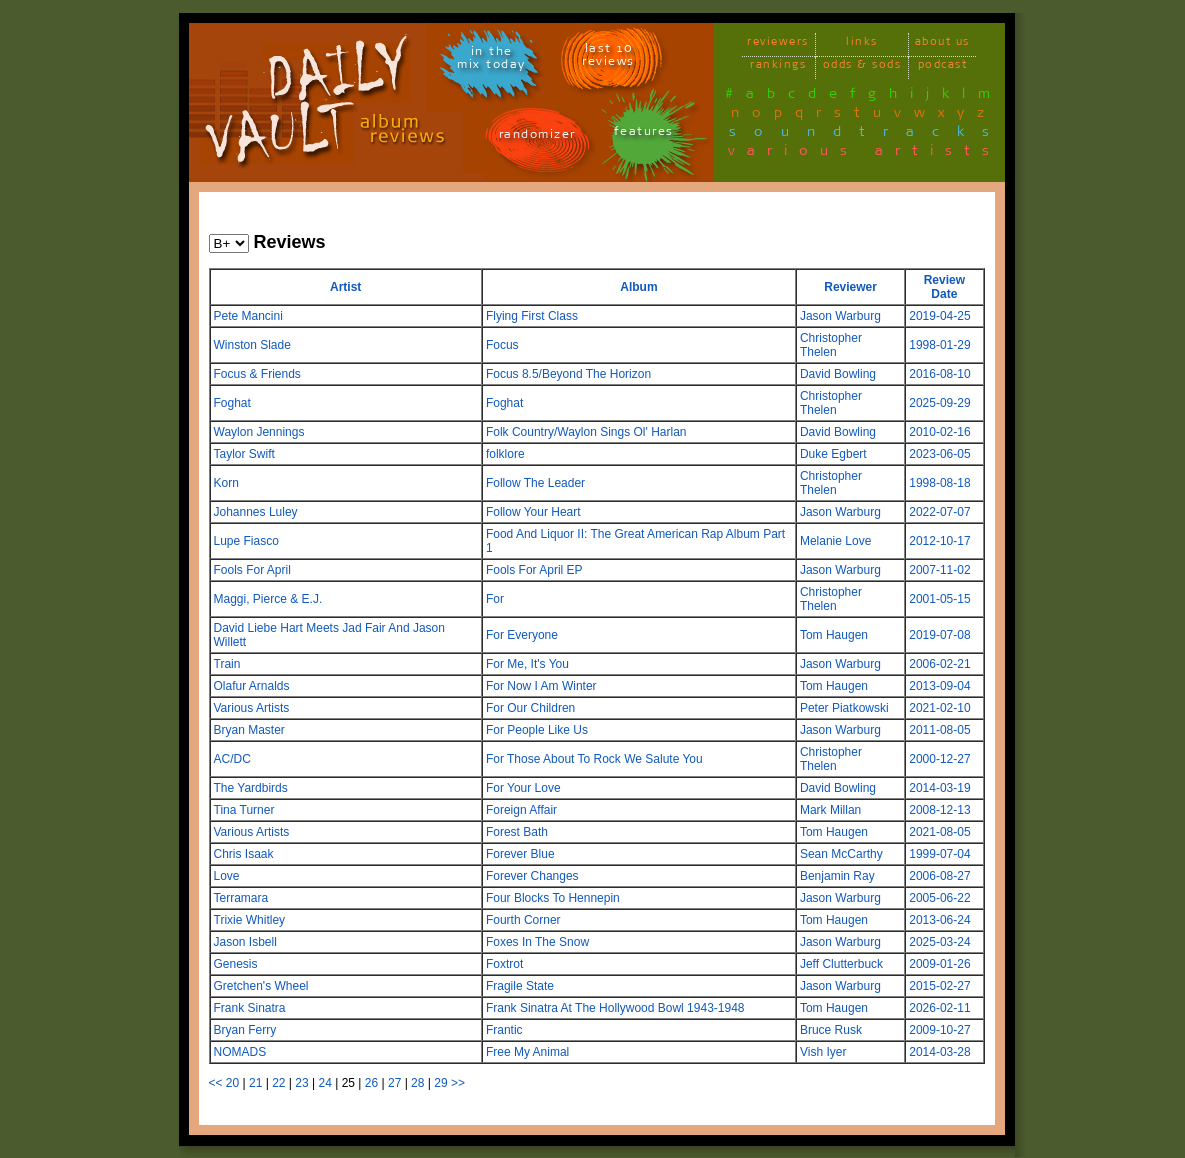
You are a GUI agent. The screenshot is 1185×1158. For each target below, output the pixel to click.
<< (216, 1083)
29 (440, 1083)
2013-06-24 (939, 920)
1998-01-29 (939, 345)
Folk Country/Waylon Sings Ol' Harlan (586, 432)
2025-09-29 (939, 403)
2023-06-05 (939, 454)
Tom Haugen (834, 635)
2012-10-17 (939, 541)
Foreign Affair (521, 810)
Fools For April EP (534, 570)
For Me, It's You (527, 664)
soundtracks (868, 135)
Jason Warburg (840, 316)
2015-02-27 (939, 986)
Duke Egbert (833, 454)
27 (394, 1083)
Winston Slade (252, 345)
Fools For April (252, 570)
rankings (778, 67)
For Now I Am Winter (541, 686)
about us (942, 44)
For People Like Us (537, 730)
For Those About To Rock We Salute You (594, 759)
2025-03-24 (939, 942)
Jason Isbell (245, 942)
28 (417, 1083)
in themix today (491, 61)
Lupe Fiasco (246, 541)
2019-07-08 (939, 635)
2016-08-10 (939, 374)
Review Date (944, 287)
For (495, 599)
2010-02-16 (939, 432)
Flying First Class (532, 316)
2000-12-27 (939, 759)
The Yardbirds (251, 788)
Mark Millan (830, 810)
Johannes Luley (256, 512)
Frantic (504, 1030)
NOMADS (240, 1052)
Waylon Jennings (259, 432)
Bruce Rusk (831, 1030)
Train (227, 664)
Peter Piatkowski (844, 708)
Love (227, 876)
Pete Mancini (248, 316)
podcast (943, 67)
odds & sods (862, 67)
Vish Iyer (823, 1052)
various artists (864, 154)
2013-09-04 (939, 686)
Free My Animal (527, 1052)
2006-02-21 (939, 664)
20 (232, 1083)
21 (255, 1083)
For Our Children (530, 708)
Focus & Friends (257, 374)
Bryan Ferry (245, 1030)
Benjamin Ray (837, 876)
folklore (505, 454)
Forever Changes (532, 876)
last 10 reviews (608, 58)
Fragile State (520, 986)
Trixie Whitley (250, 920)
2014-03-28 (939, 1052)
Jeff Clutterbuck (841, 964)
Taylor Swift (244, 454)
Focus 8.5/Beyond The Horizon (568, 374)
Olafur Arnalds (252, 686)
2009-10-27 (939, 1030)
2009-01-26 (939, 964)
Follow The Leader (535, 483)
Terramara (241, 898)
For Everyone (522, 635)
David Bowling (838, 374)
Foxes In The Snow (537, 942)
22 (278, 1083)
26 (371, 1083)
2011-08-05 (939, 730)
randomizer (537, 137)
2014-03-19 (939, 788)
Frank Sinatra (250, 1008)
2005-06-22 (939, 898)
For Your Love (523, 788)
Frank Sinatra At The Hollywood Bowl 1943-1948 (615, 1008)
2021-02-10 (939, 708)
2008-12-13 (939, 810)
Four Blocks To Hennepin (553, 898)
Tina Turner (244, 810)
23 (301, 1083)
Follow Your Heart (533, 512)
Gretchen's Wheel (261, 986)
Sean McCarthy (841, 854)
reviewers (778, 44)
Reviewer (850, 287)
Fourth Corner (523, 920)
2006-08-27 (939, 876)
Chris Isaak (244, 854)
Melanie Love (835, 541)
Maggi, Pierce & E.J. (268, 599)
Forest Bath (517, 832)
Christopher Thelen (831, 345)
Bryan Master (249, 730)
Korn (226, 483)
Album (638, 287)
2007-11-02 (939, 570)
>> (458, 1083)
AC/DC (232, 759)
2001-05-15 (939, 599)
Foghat (232, 403)
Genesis (236, 964)
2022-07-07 (939, 512)
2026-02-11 (939, 1008)
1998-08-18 (939, 483)
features (644, 134)
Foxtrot (504, 964)
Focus (502, 345)
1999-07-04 (939, 854)
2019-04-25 (939, 316)
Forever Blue (520, 854)
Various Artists (252, 708)
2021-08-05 (939, 832)
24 (324, 1083)
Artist (345, 287)
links (862, 44)
